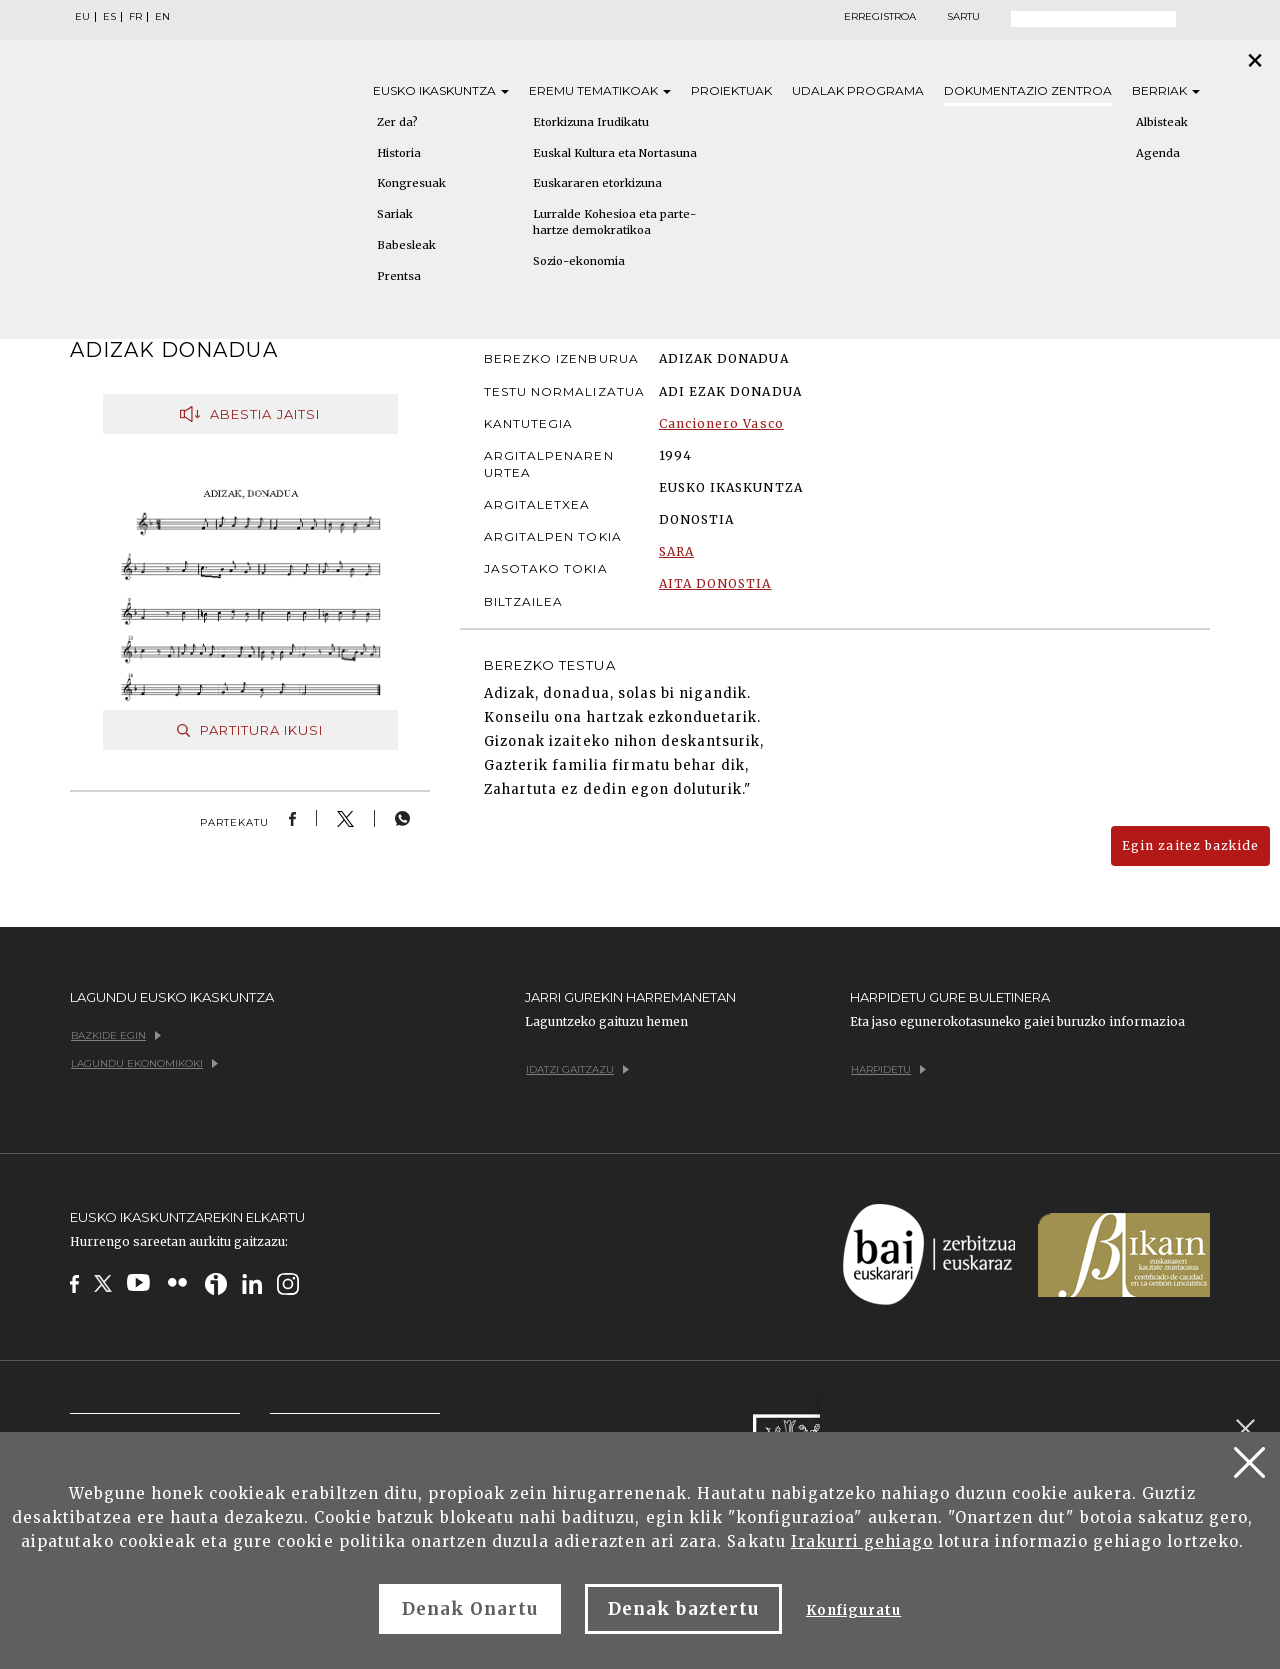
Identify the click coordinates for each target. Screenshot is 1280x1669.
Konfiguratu (853, 1610)
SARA (676, 551)
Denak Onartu (470, 1609)
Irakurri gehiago (862, 1541)
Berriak (1166, 90)
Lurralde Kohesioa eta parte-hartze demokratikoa (614, 222)
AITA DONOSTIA (715, 583)
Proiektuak (731, 90)
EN (162, 17)
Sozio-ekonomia (579, 261)
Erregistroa (880, 17)
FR (135, 17)
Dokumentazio (1028, 90)
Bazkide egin (116, 1035)
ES (109, 17)
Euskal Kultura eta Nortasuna (615, 153)
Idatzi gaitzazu (577, 1069)
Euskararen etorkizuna (597, 183)
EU (82, 17)
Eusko (441, 90)
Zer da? (397, 122)
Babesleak (406, 245)
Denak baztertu (683, 1609)
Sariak (395, 214)
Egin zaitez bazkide (1190, 845)
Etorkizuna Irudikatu (591, 122)
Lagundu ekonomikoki (144, 1063)
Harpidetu (888, 1069)
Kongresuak (411, 183)
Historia (399, 153)
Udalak (858, 90)
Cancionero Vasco (721, 423)
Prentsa (399, 276)
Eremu (600, 90)
